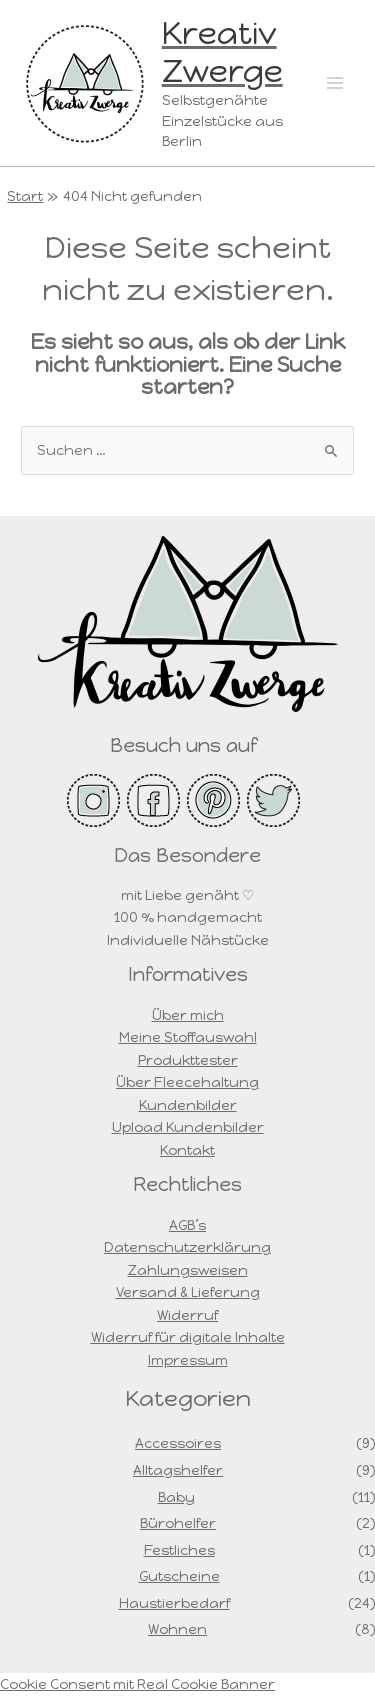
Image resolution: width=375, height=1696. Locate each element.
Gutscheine (179, 1576)
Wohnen (177, 1629)
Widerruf (187, 1315)
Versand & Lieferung (188, 1292)
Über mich (188, 1015)
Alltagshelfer (178, 1470)
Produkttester (188, 1060)
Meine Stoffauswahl (188, 1037)
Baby (176, 1497)
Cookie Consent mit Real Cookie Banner (137, 1684)
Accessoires (178, 1443)
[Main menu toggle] (335, 82)
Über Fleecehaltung (187, 1082)
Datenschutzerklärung (187, 1247)
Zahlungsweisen (188, 1270)
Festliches (179, 1550)
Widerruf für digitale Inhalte (188, 1337)
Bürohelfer (178, 1523)
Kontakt (187, 1150)
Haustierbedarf (174, 1603)
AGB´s (187, 1225)
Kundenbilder (188, 1105)
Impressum (188, 1360)
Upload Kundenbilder (188, 1127)
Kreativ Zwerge (222, 52)
